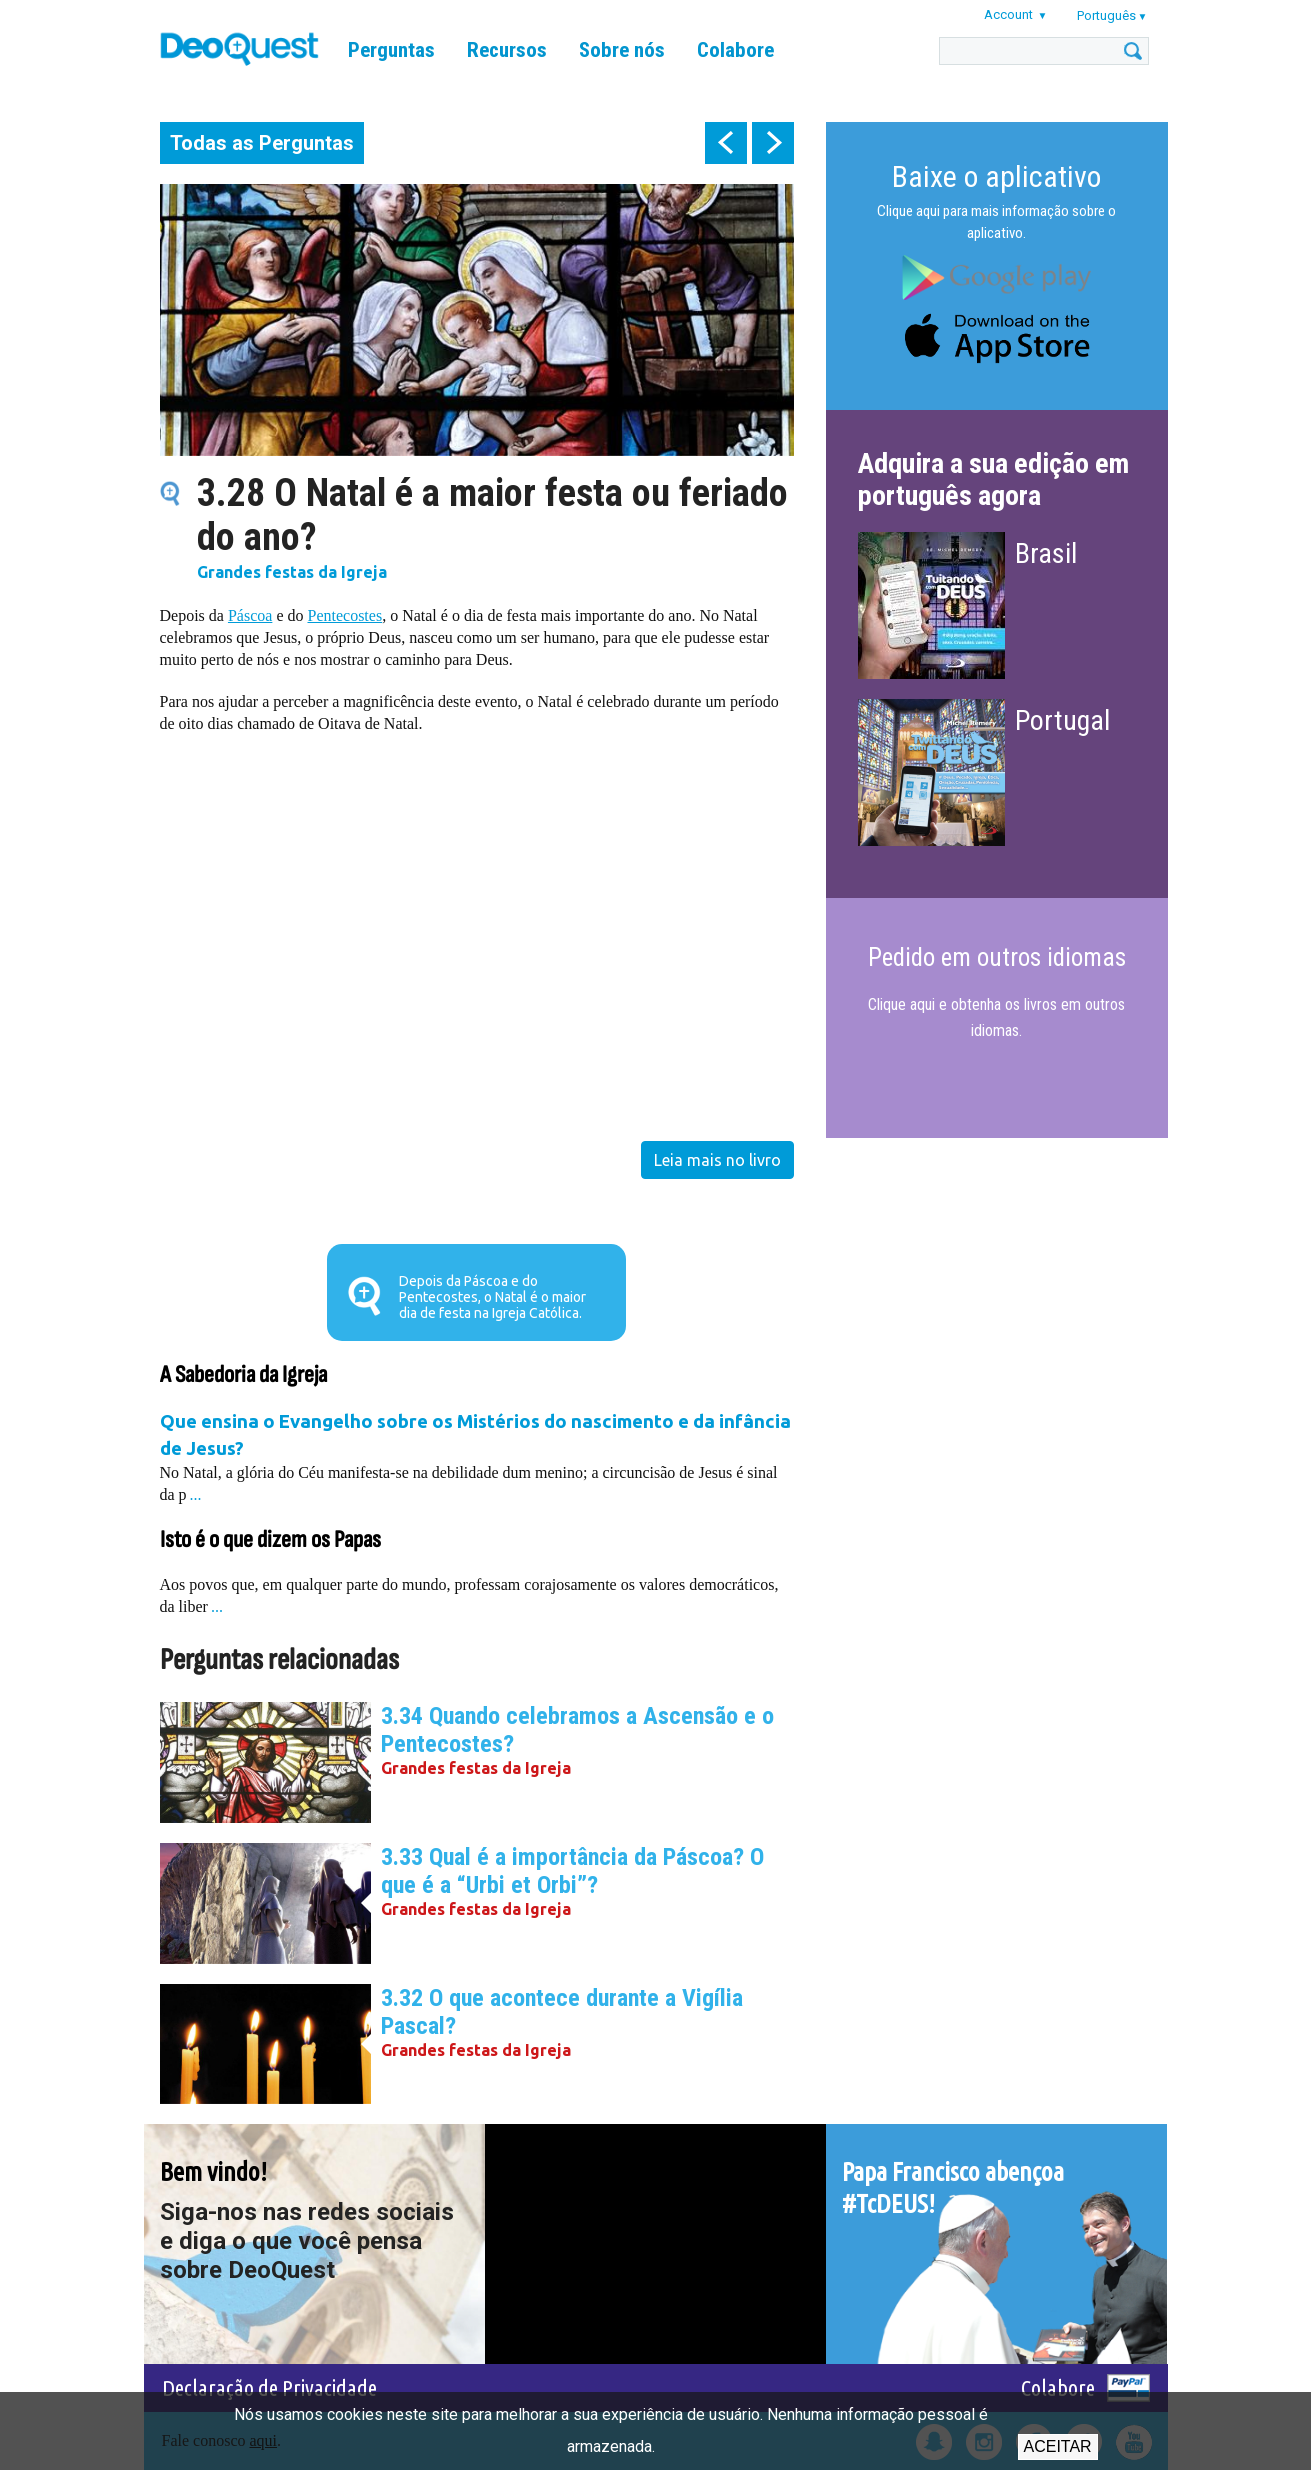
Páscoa (250, 615)
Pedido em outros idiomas (997, 957)
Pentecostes (344, 615)
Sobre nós (622, 50)
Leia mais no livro (717, 1160)
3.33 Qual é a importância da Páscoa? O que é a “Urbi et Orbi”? (572, 1871)
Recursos (507, 50)
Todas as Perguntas (262, 143)
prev (726, 143)
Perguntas (391, 50)
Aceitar (1058, 2446)
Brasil (1046, 553)
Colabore (735, 50)
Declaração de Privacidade (269, 2387)
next (773, 143)
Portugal (1062, 720)
